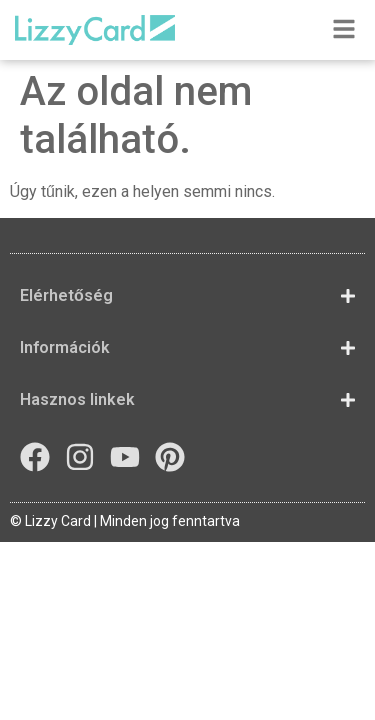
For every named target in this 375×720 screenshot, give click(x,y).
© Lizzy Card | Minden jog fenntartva (125, 521)
